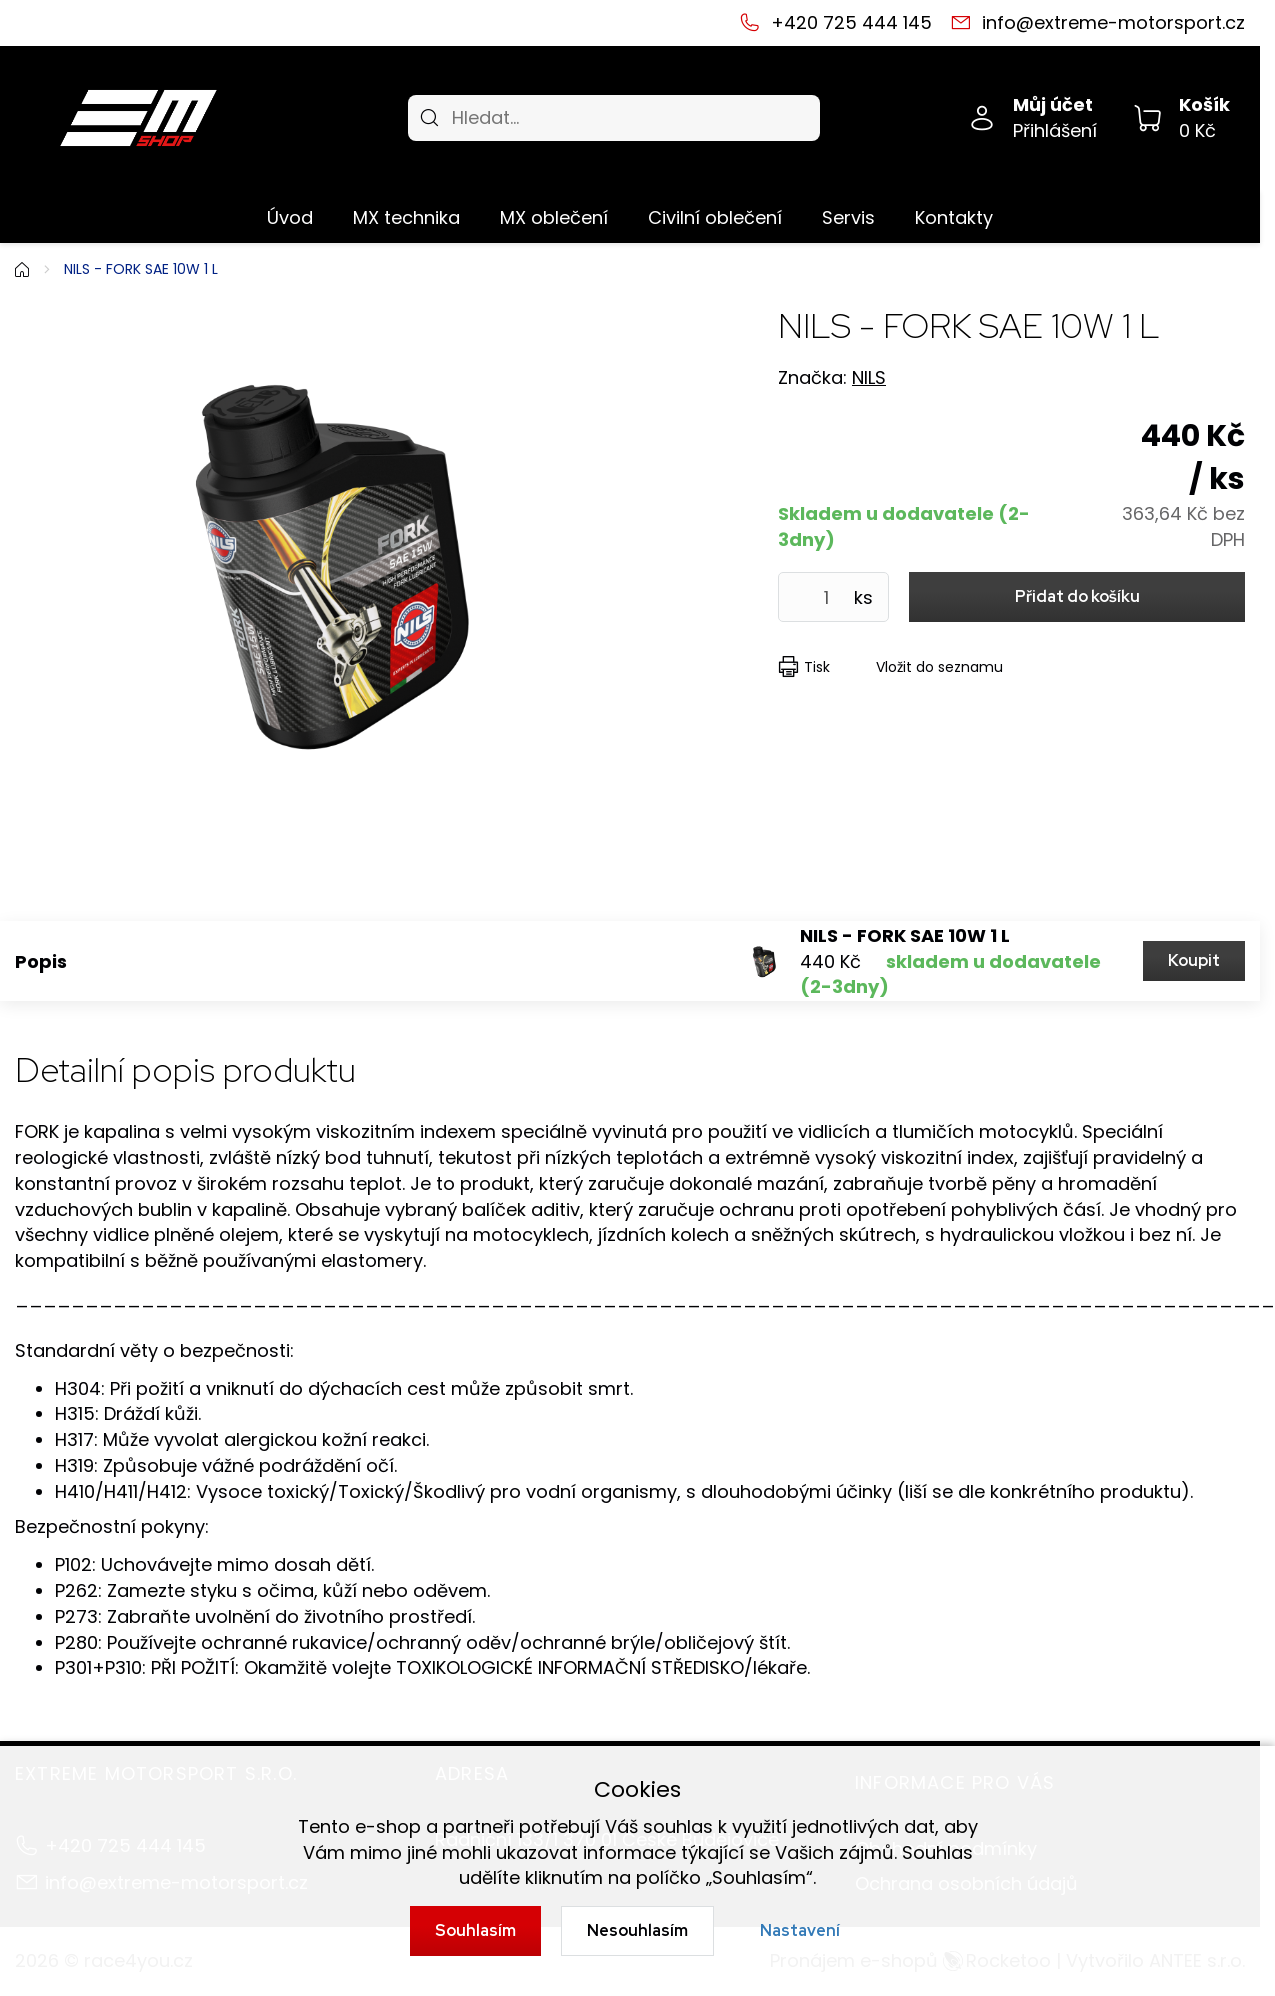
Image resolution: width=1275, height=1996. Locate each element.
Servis (848, 217)
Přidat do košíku (1077, 596)
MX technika (406, 217)
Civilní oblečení (715, 217)
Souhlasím (475, 1930)
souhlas (678, 1826)
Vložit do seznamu (939, 667)
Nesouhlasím (637, 1930)
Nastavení (800, 1930)
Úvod (290, 217)
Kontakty (954, 217)
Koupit (1194, 960)
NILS (869, 377)
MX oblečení (554, 217)
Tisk (817, 667)
